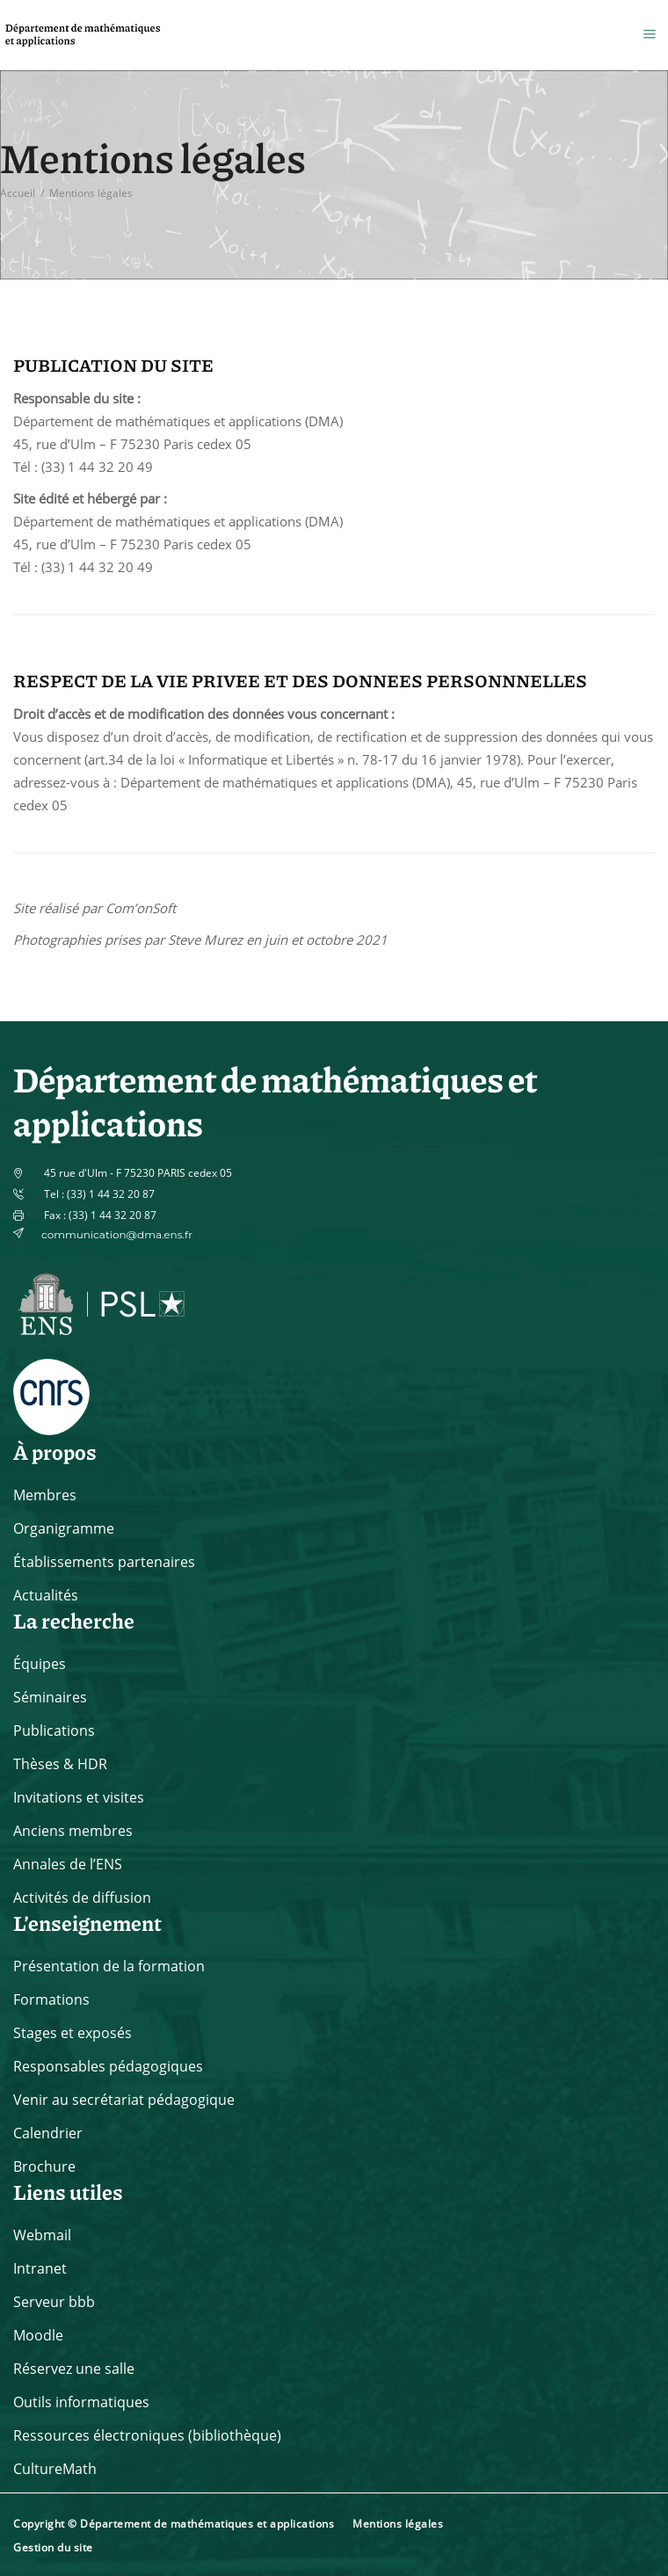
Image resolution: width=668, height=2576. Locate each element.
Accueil (17, 192)
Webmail (42, 2235)
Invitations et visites (78, 1797)
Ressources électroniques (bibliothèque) (147, 2435)
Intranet (40, 2268)
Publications (54, 1730)
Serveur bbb (54, 2301)
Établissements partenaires (104, 1561)
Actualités (45, 1595)
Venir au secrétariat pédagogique (124, 2099)
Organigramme (63, 1528)
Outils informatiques (81, 2402)
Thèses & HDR (60, 1764)
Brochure (44, 2166)
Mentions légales (397, 2523)
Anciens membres (73, 1830)
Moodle (38, 2335)
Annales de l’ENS (67, 1864)
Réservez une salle (73, 2368)
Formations (51, 1999)
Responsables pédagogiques (108, 2066)
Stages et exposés (72, 2033)
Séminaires (50, 1697)
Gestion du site (53, 2547)
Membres (44, 1495)
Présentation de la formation (109, 1966)
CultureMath (55, 2468)
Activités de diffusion (82, 1897)
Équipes (39, 1663)
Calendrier (48, 2133)
